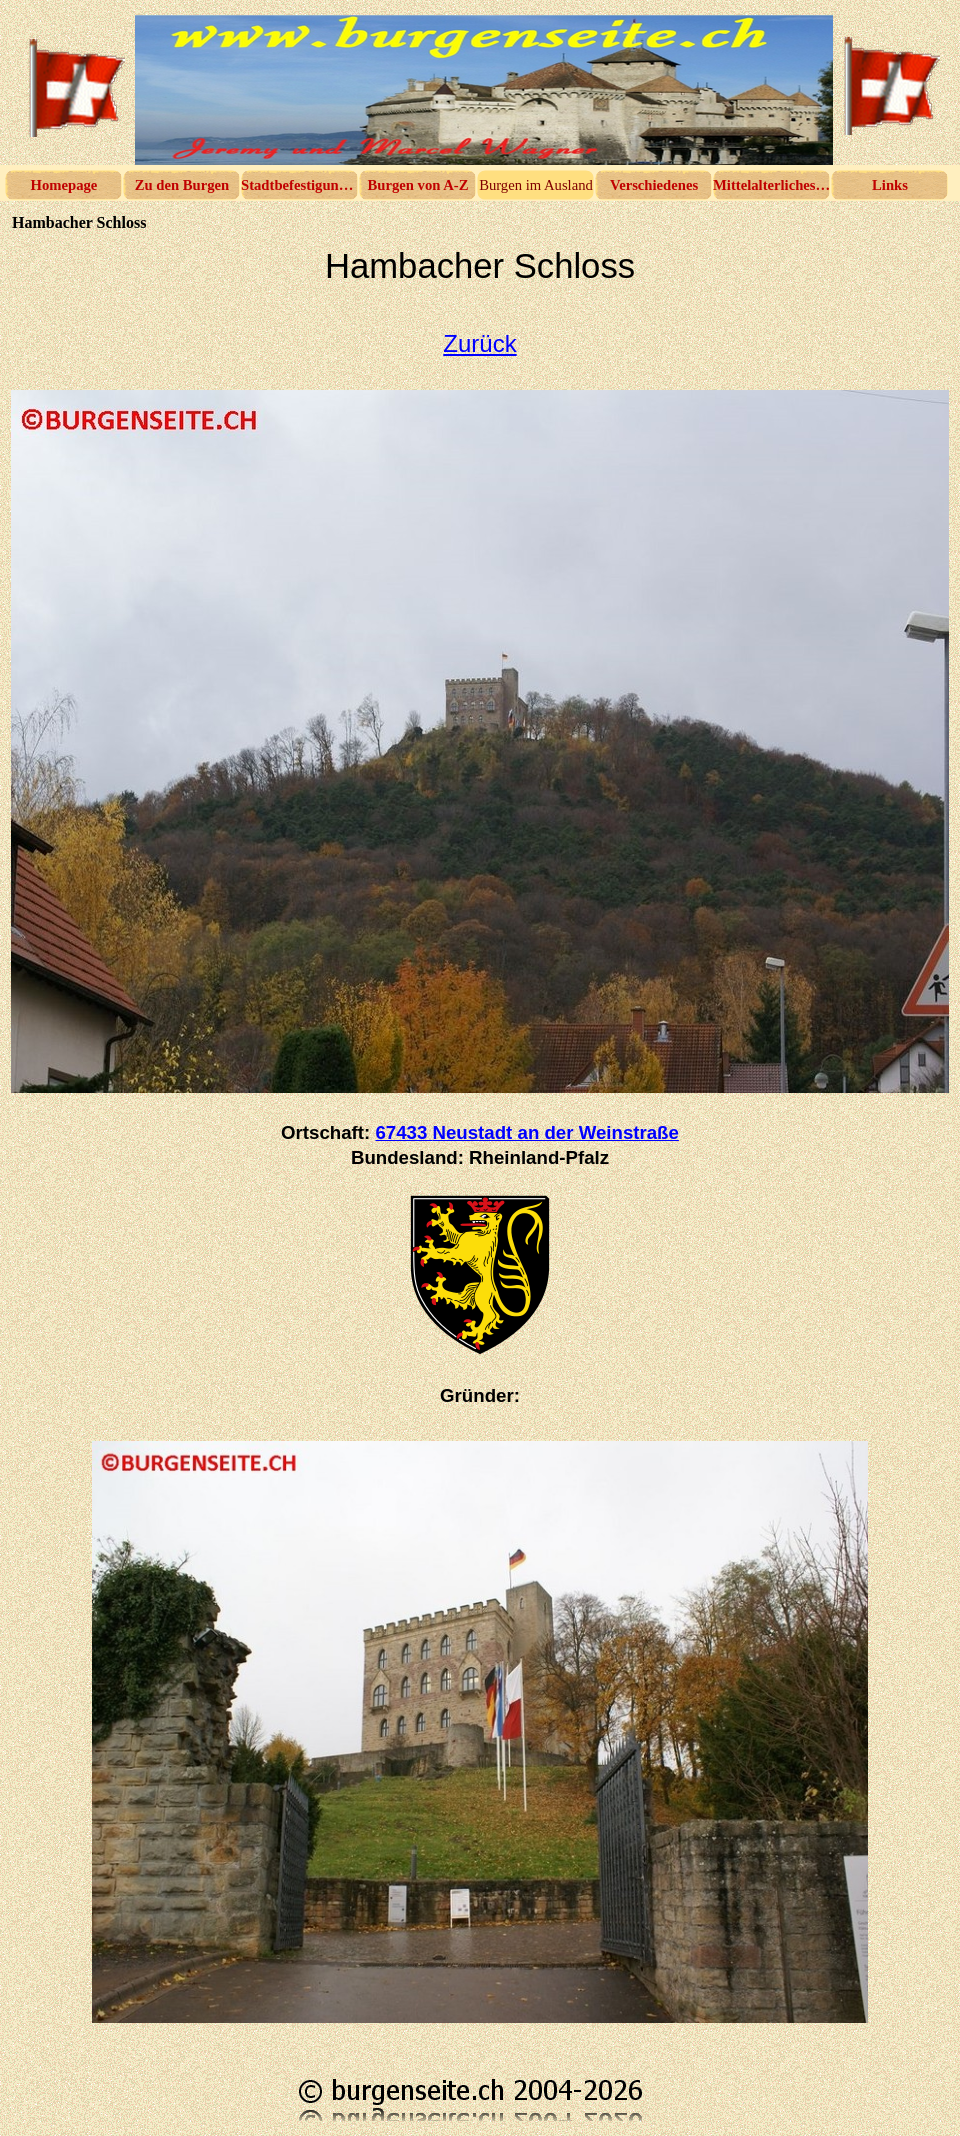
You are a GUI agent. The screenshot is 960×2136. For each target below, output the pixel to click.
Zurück (479, 343)
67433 (526, 1132)
